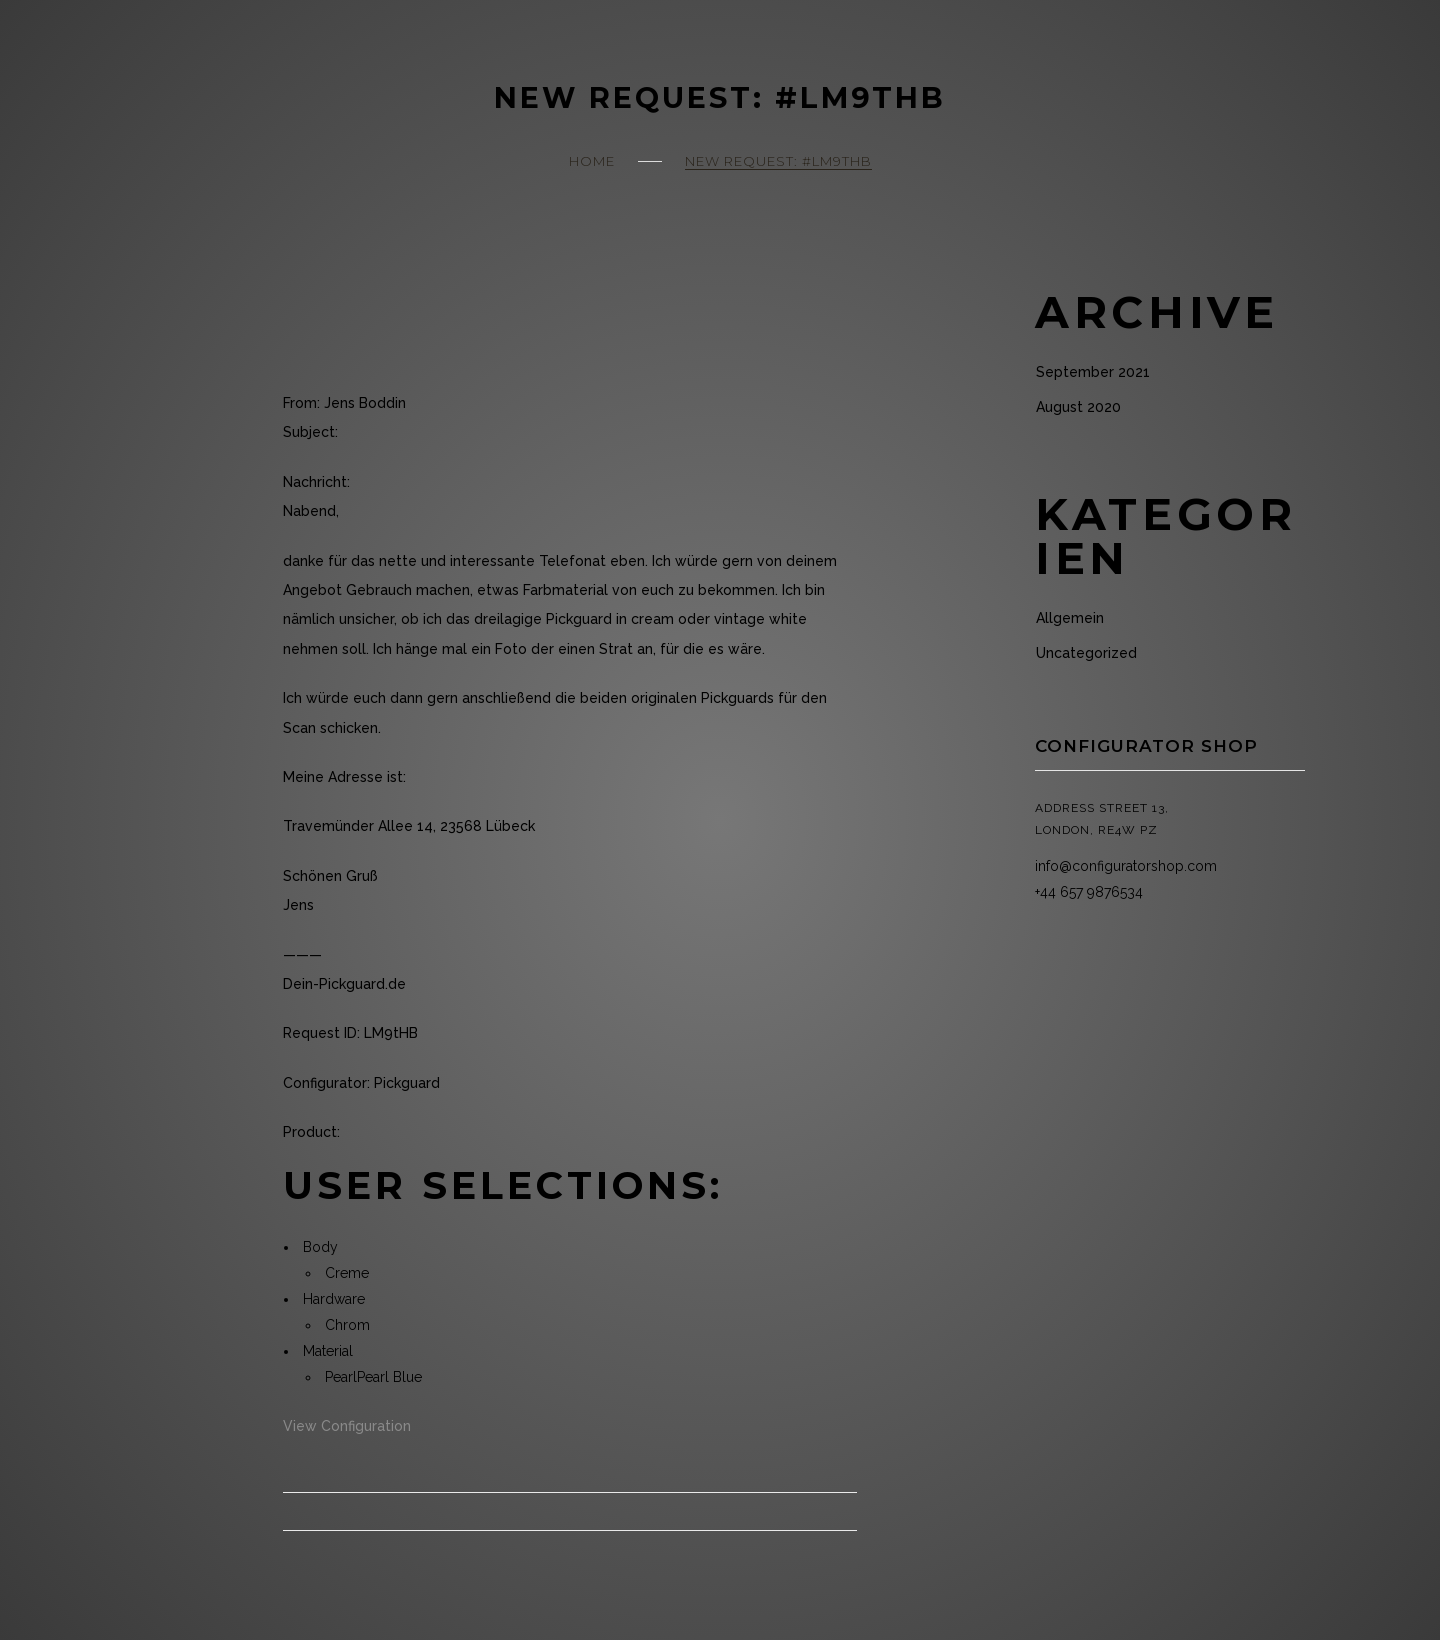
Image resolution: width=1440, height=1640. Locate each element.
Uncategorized (1086, 653)
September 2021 (1093, 372)
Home (592, 161)
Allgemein (1070, 618)
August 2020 (1078, 407)
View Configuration (347, 1426)
